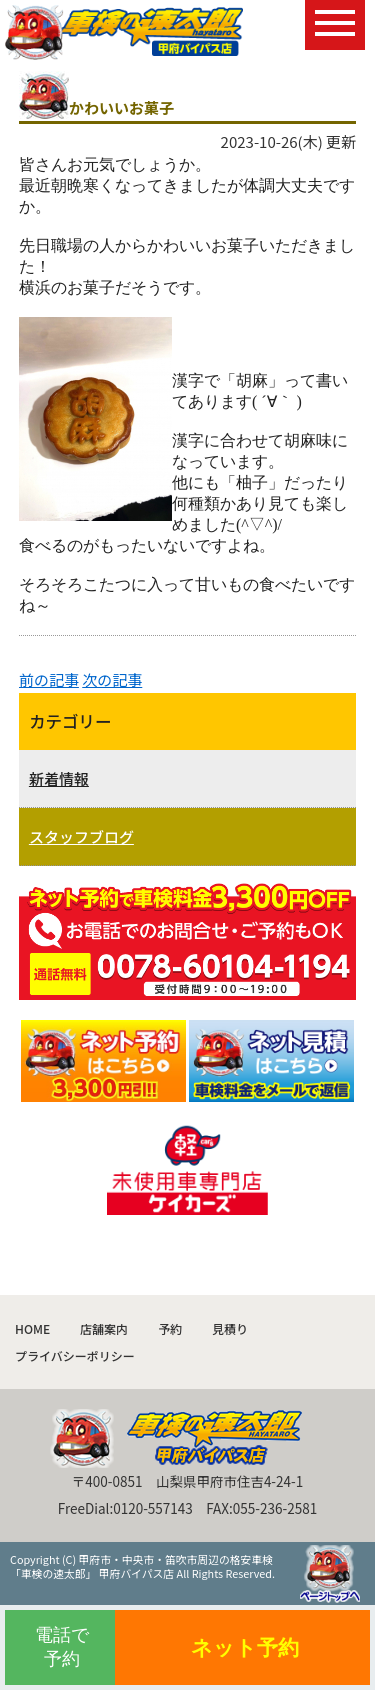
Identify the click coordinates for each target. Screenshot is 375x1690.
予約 (170, 1328)
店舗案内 (104, 1328)
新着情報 (59, 778)
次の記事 (112, 679)
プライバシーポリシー (75, 1355)
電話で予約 (62, 1646)
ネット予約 (245, 1647)
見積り (230, 1328)
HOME (32, 1328)
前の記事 (49, 679)
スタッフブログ (81, 836)
